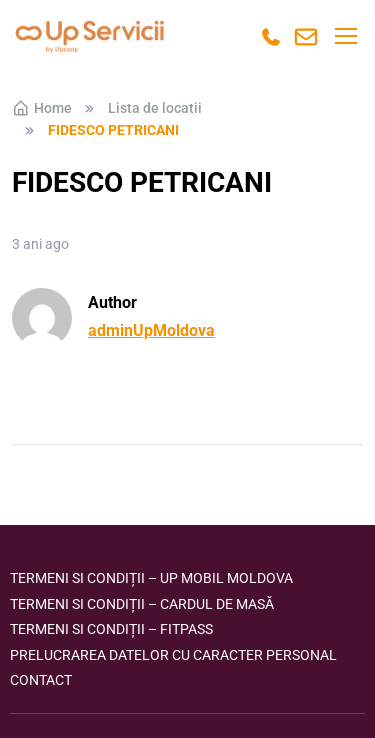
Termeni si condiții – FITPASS (111, 629)
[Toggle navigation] (345, 36)
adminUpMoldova (151, 330)
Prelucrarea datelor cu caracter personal (173, 655)
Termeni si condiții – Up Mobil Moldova (151, 578)
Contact (41, 680)
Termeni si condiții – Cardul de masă (142, 604)
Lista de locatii (155, 108)
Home (42, 108)
